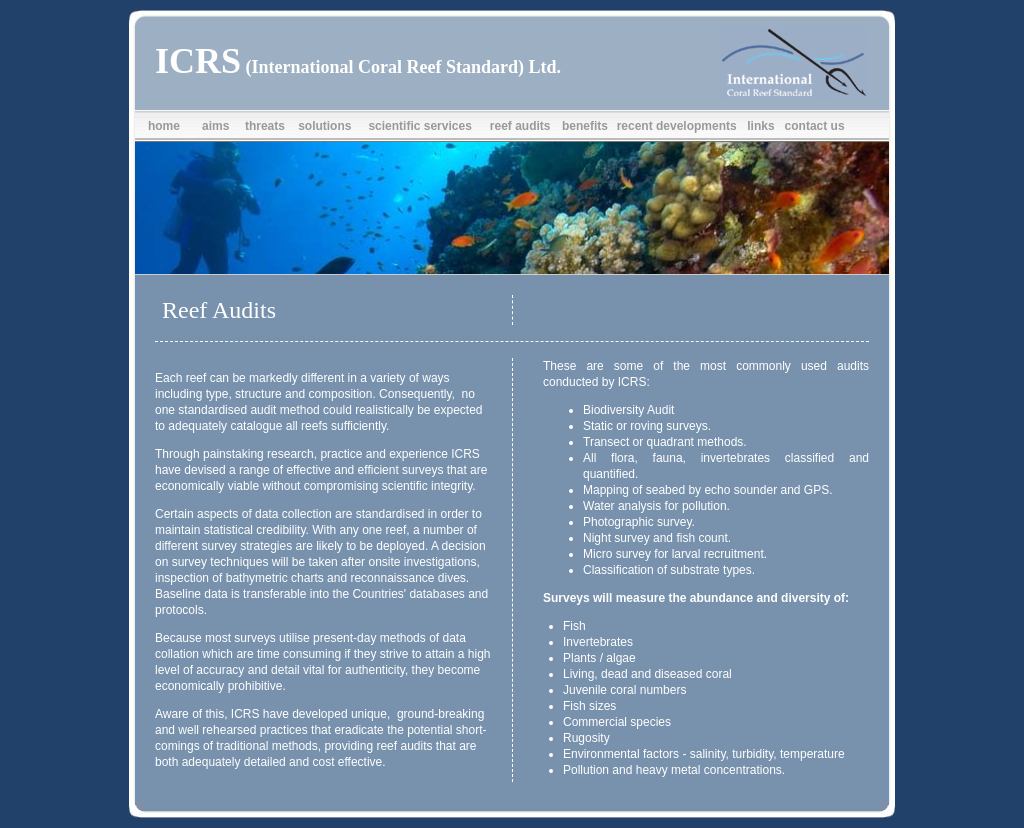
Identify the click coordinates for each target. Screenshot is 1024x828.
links (760, 126)
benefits (585, 126)
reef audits (520, 126)
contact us (815, 126)
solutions (324, 126)
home (164, 126)
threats (265, 126)
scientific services (419, 126)
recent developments (677, 126)
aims (215, 126)
